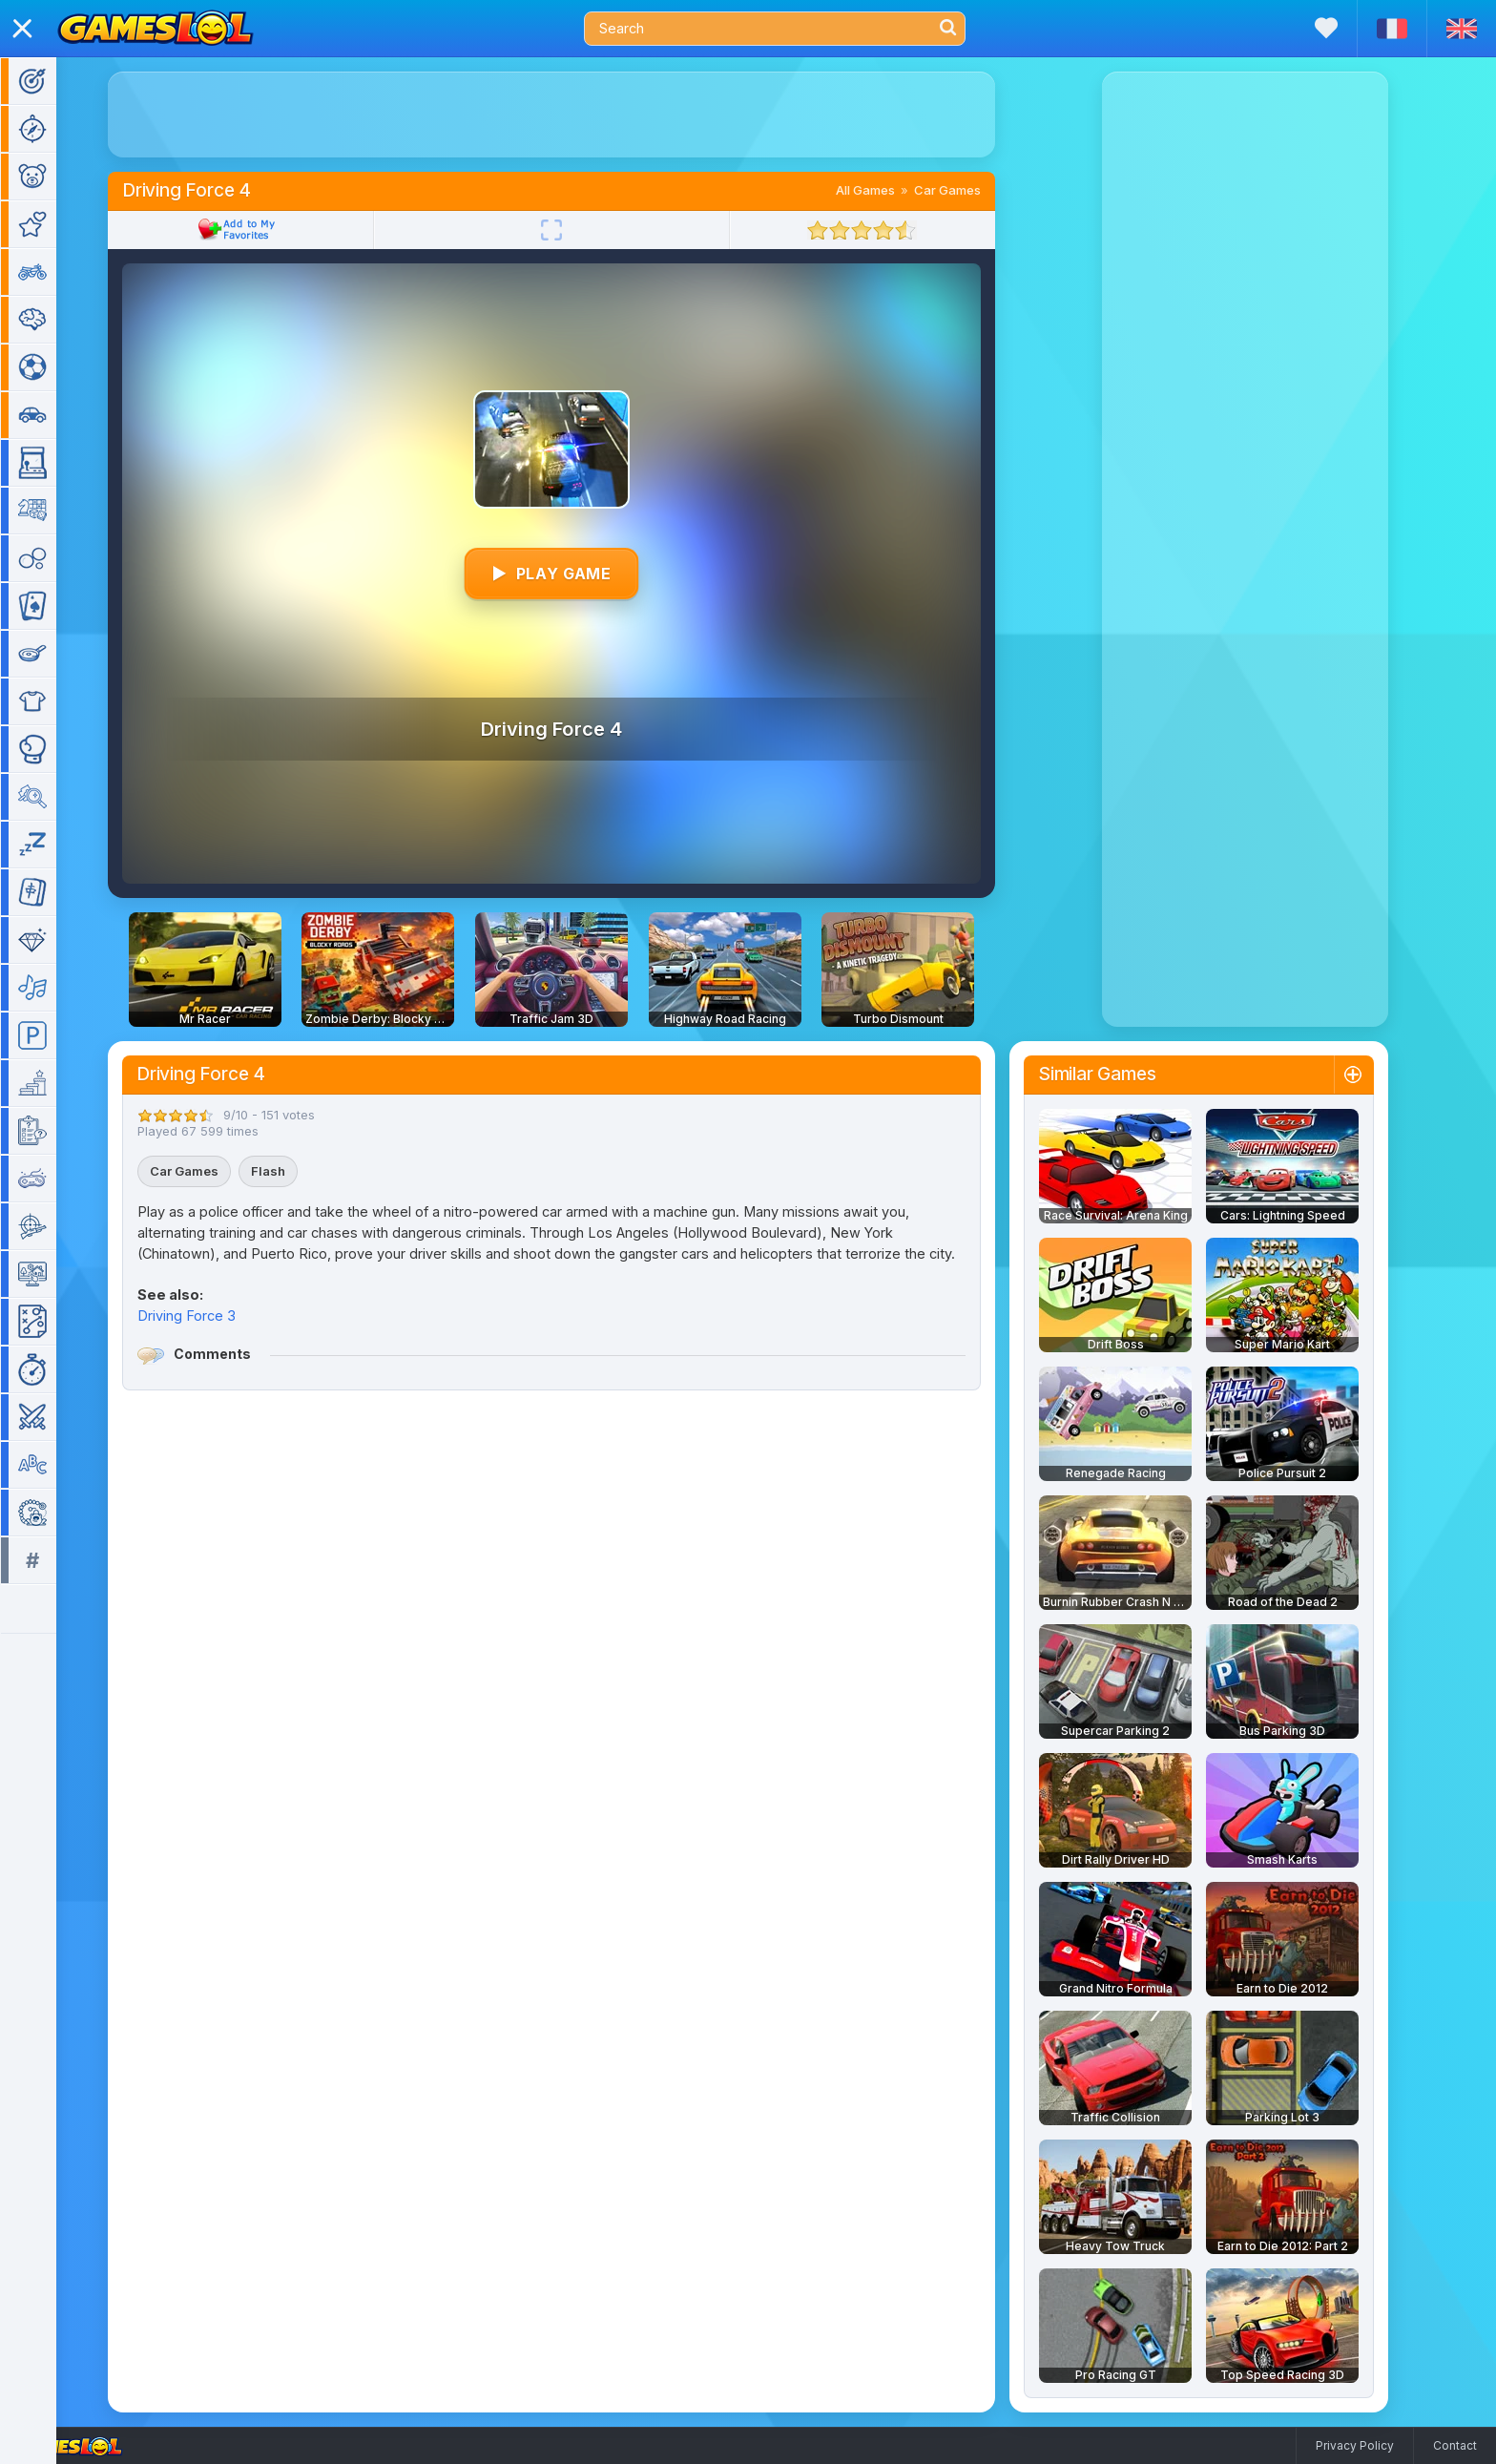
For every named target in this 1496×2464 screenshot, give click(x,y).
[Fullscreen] (579, 230)
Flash (296, 1171)
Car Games (975, 190)
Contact (1455, 2445)
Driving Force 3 (214, 1315)
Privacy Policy (1355, 2445)
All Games (893, 190)
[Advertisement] (579, 114)
